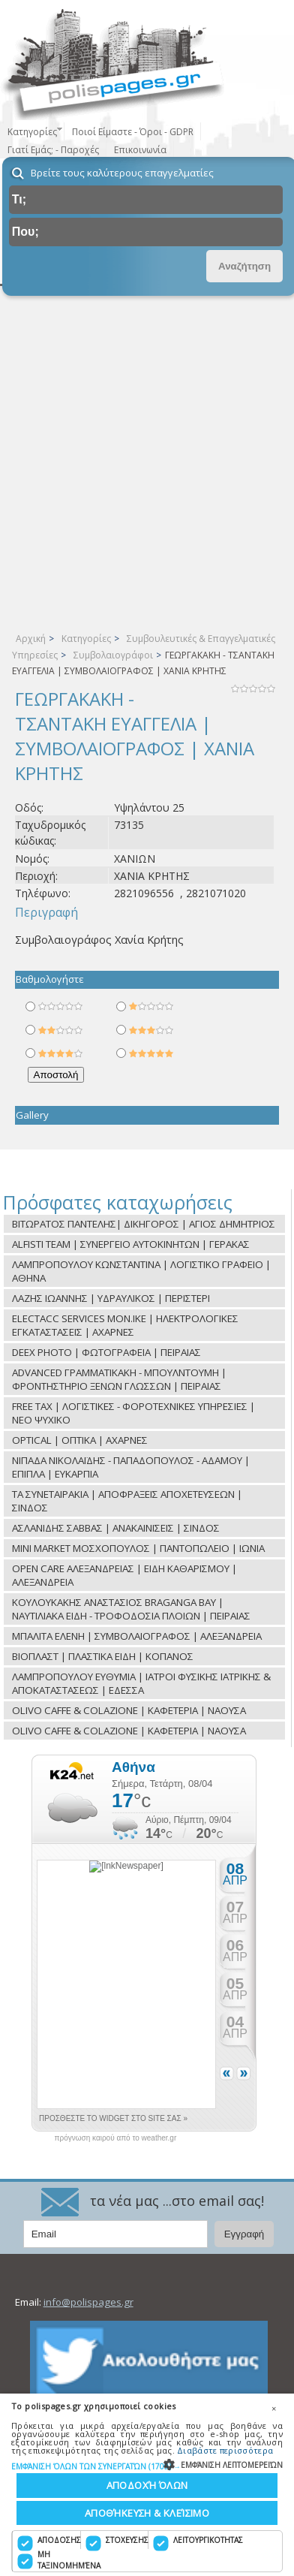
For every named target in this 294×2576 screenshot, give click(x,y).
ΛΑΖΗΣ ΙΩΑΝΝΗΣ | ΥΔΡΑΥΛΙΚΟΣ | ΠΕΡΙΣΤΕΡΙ (111, 1298)
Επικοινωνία (140, 149)
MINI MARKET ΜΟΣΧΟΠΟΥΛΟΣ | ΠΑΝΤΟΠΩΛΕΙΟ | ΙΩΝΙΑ (138, 1548)
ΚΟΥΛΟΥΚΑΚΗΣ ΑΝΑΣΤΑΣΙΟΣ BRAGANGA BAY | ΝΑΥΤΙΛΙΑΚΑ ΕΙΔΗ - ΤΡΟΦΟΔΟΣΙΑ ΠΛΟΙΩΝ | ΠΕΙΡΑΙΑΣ (131, 1608)
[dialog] (147, 2485)
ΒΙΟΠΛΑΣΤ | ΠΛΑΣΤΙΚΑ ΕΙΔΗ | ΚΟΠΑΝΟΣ (103, 1656)
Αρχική (31, 638)
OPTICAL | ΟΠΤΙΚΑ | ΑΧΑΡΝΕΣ (80, 1440)
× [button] (274, 2408)
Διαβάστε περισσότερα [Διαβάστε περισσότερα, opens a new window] (225, 2450)
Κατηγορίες (86, 638)
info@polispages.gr (89, 2302)
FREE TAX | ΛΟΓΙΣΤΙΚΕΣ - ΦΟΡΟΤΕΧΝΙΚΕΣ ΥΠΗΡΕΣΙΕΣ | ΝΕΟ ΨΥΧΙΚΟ (133, 1413)
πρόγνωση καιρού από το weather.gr (116, 2138)
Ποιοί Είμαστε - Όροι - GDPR (133, 131)
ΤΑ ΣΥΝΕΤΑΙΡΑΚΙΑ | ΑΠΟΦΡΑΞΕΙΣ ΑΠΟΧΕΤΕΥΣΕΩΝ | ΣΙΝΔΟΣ (127, 1500)
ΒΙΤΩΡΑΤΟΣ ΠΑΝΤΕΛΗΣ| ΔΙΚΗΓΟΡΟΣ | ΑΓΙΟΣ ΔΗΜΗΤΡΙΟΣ (143, 1224)
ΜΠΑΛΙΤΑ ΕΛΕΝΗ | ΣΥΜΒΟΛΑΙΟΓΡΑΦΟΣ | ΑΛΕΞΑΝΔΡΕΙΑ (137, 1636)
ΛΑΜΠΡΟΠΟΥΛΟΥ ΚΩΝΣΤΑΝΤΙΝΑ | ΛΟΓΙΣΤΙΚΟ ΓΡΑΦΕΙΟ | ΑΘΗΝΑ (141, 1271)
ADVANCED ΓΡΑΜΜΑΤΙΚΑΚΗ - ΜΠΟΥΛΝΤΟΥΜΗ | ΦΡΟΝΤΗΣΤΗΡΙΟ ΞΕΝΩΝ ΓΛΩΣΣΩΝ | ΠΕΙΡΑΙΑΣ (119, 1379)
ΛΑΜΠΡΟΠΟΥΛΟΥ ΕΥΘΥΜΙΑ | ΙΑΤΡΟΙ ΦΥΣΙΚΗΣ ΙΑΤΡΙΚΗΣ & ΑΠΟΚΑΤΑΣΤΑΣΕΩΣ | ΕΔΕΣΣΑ (141, 1683)
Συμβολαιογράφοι (113, 655)
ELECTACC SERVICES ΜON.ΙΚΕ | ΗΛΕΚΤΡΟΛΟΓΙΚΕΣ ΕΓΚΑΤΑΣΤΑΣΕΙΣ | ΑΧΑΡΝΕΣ (125, 1325)
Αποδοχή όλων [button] (147, 2485)
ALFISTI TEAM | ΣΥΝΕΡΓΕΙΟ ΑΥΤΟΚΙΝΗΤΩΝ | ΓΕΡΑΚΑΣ (131, 1244)
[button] (147, 2466)
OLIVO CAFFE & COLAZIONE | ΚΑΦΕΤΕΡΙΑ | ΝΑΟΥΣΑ (129, 1710)
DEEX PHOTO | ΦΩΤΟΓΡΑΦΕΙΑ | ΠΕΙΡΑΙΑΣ (106, 1352)
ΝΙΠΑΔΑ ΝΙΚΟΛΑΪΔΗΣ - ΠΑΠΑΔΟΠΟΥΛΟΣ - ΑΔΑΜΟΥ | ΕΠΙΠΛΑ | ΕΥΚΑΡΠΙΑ (131, 1467)
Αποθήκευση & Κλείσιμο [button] (147, 2513)
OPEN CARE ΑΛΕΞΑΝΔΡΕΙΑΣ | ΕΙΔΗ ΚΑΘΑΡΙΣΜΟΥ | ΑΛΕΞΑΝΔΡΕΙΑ (124, 1575)
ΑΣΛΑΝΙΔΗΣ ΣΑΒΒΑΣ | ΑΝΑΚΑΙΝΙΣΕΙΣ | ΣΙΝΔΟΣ (116, 1528)
